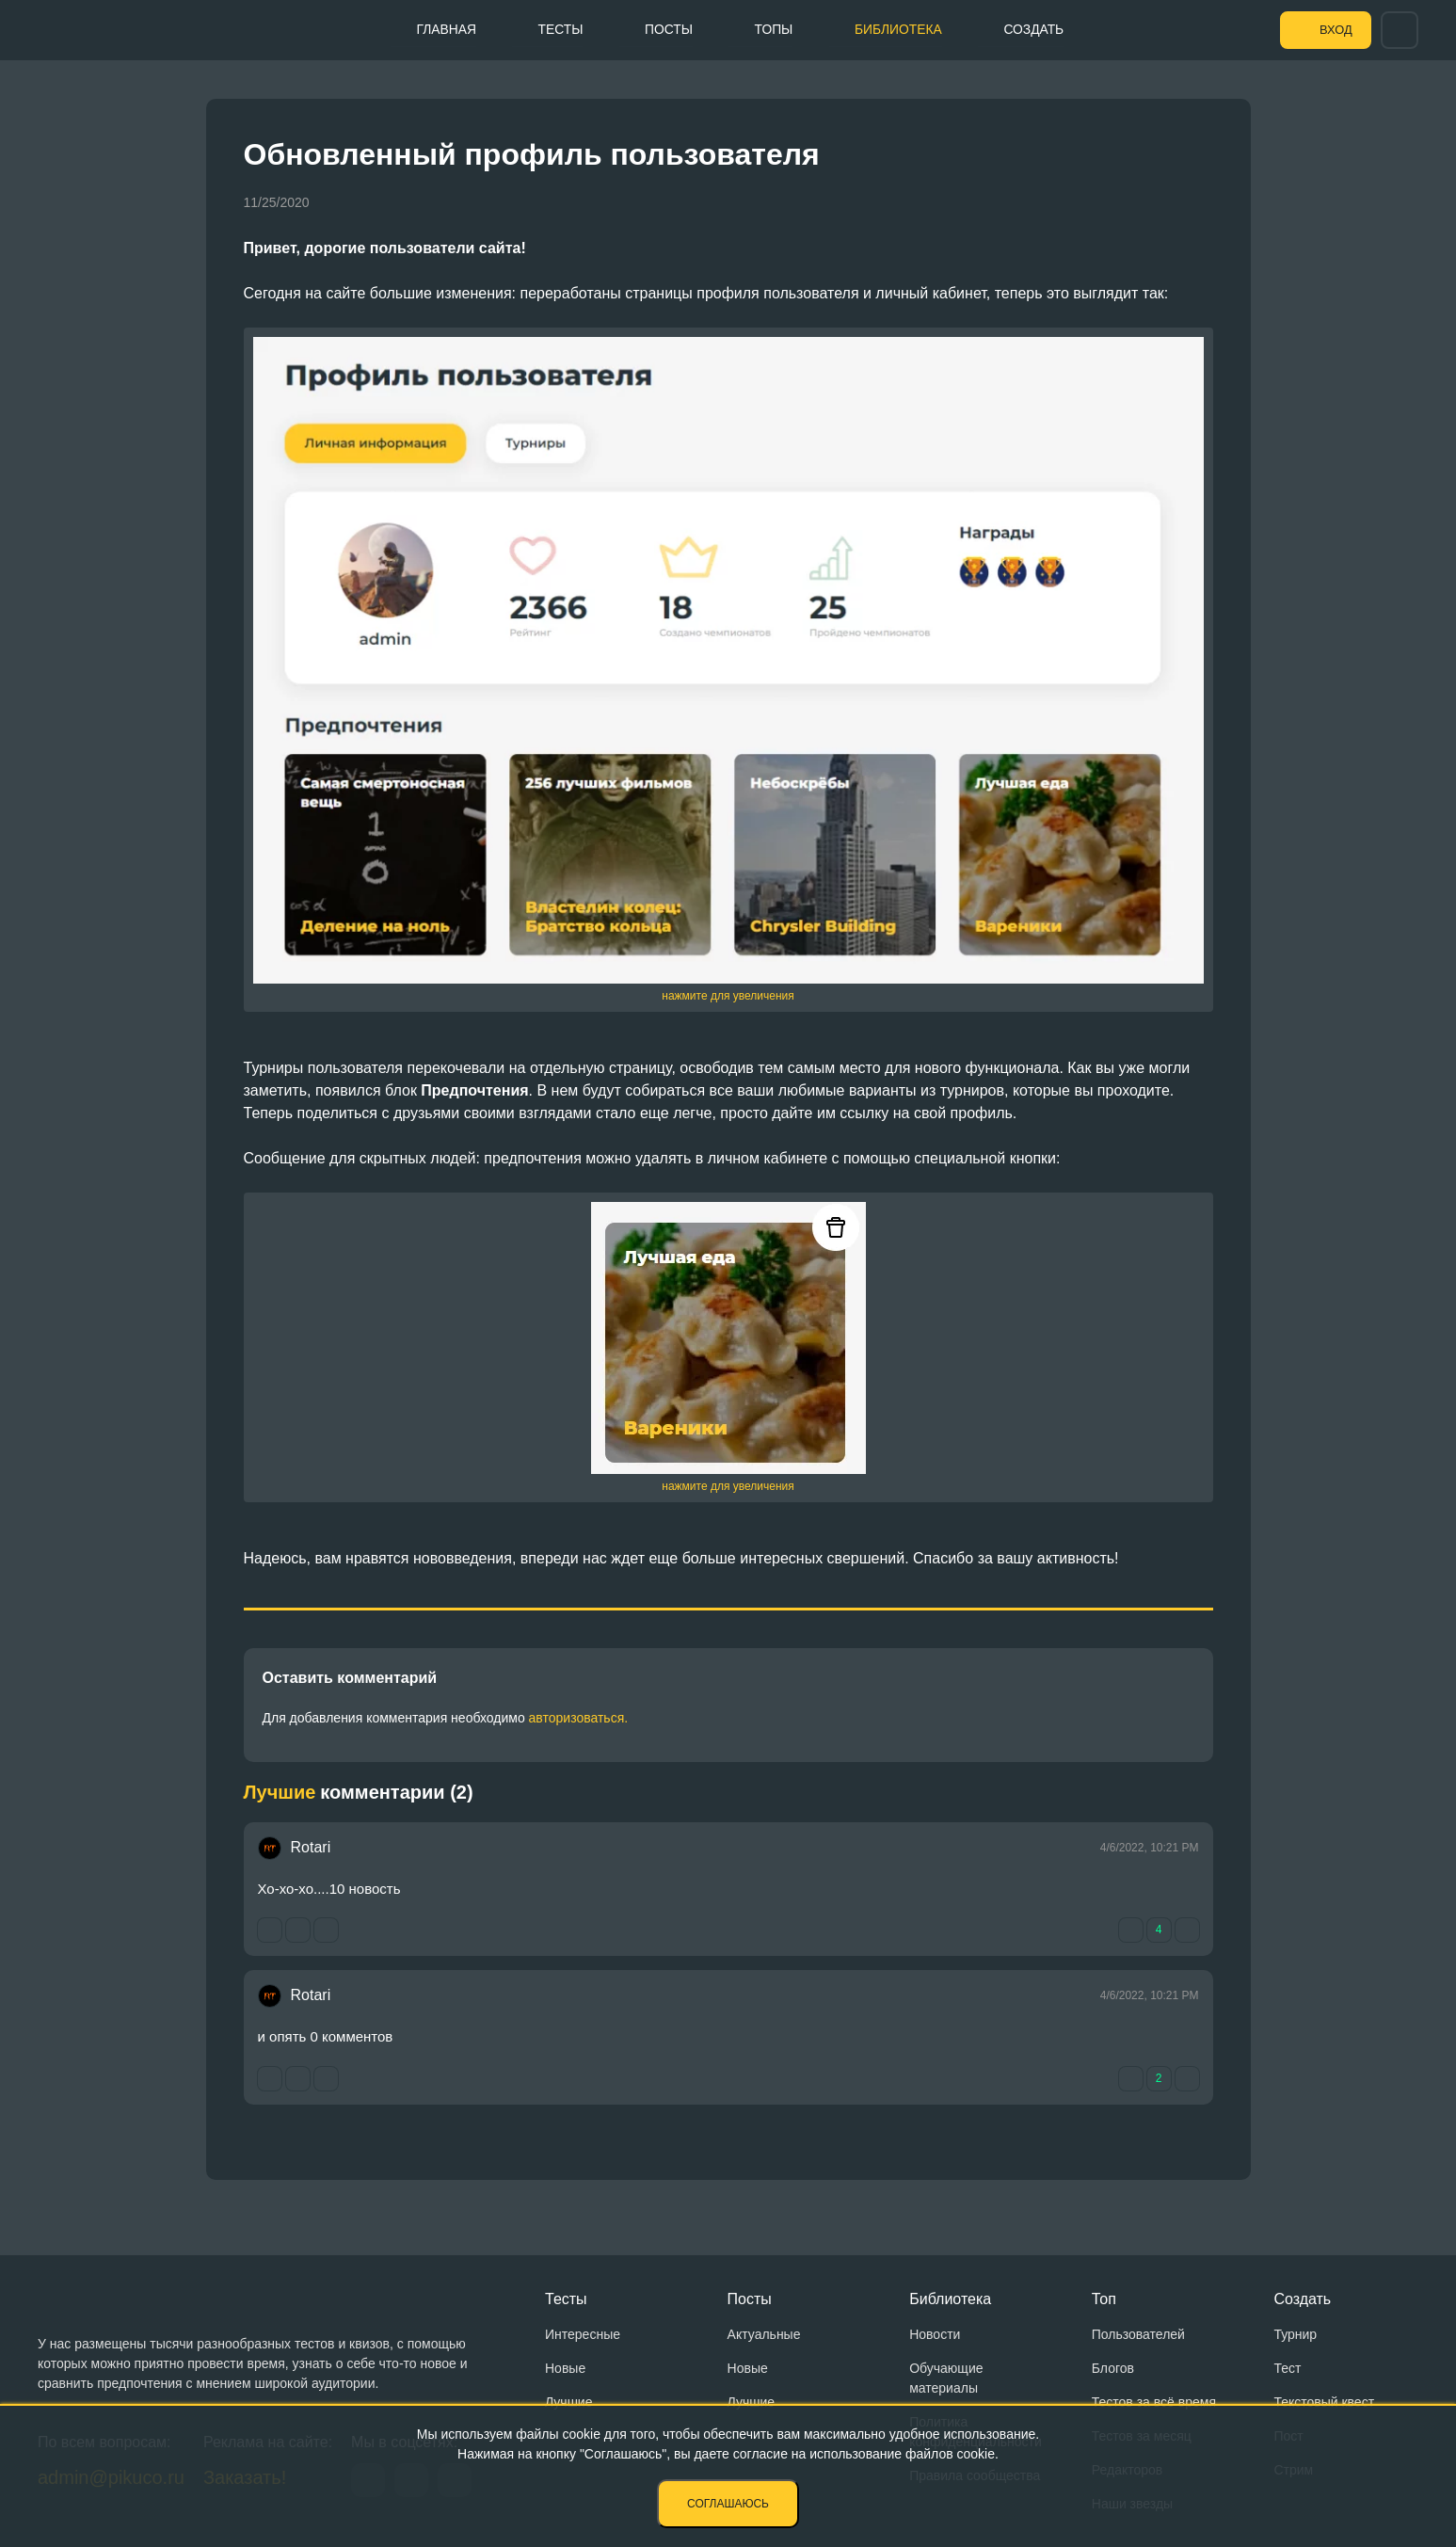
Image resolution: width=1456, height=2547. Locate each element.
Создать (1034, 29)
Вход (1333, 30)
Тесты (553, 29)
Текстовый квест (1323, 2402)
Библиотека (897, 29)
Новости (934, 2334)
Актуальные (764, 2334)
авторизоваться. (579, 1717)
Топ (1104, 2299)
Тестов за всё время (1154, 2402)
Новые (565, 2368)
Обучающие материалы (946, 2378)
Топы (770, 29)
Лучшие (568, 2402)
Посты (663, 29)
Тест (1287, 2368)
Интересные (582, 2334)
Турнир (1295, 2334)
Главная (438, 29)
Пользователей (1138, 2334)
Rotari (311, 1847)
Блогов (1113, 2368)
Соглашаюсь (728, 2503)
